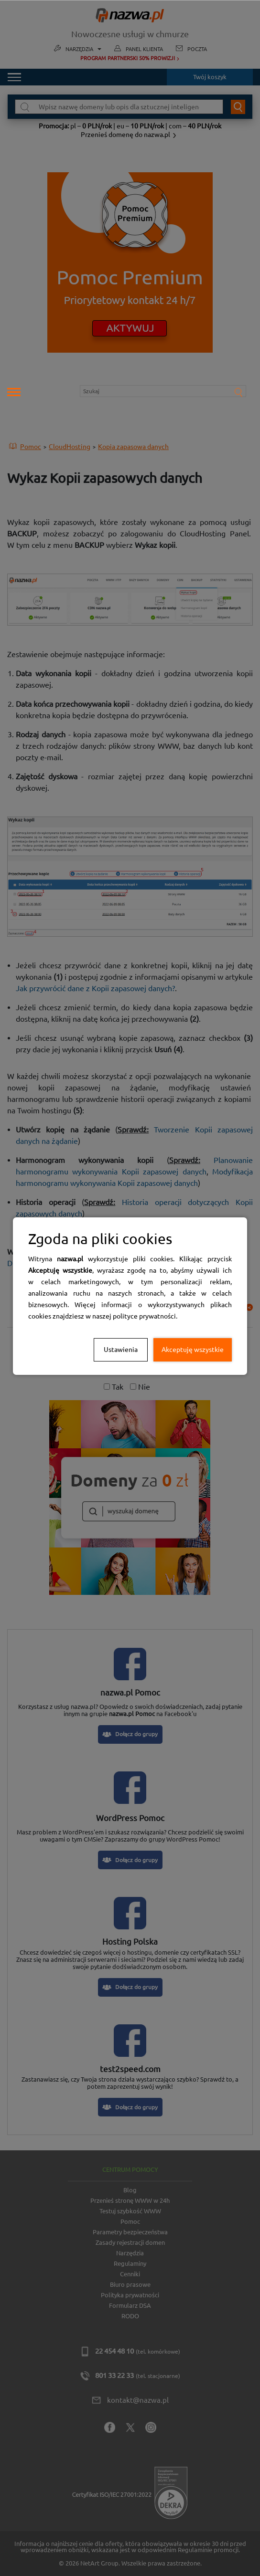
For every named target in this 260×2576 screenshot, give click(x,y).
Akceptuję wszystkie (193, 1349)
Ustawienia (121, 1349)
